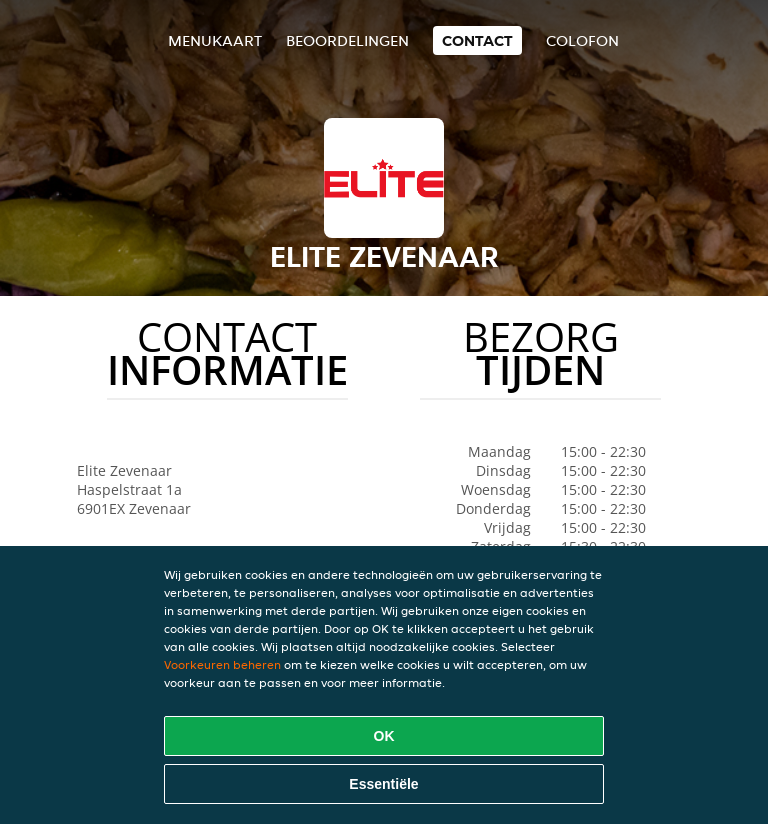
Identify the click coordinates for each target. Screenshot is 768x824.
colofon (582, 40)
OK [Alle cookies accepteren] (384, 736)
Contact (477, 40)
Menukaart (215, 40)
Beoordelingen (347, 40)
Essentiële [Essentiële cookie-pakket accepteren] (383, 784)
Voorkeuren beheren (222, 664)
